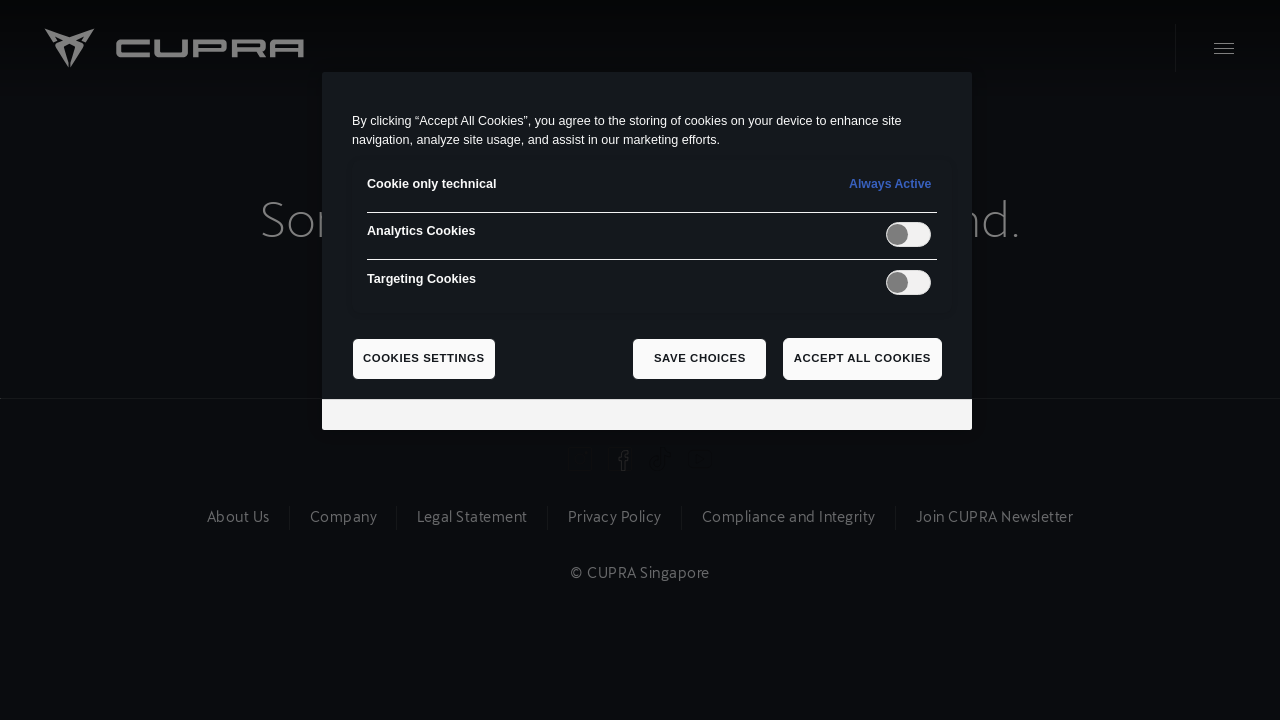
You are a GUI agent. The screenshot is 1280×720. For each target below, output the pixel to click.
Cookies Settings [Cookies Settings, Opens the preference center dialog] (424, 358)
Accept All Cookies (862, 358)
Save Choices (700, 358)
